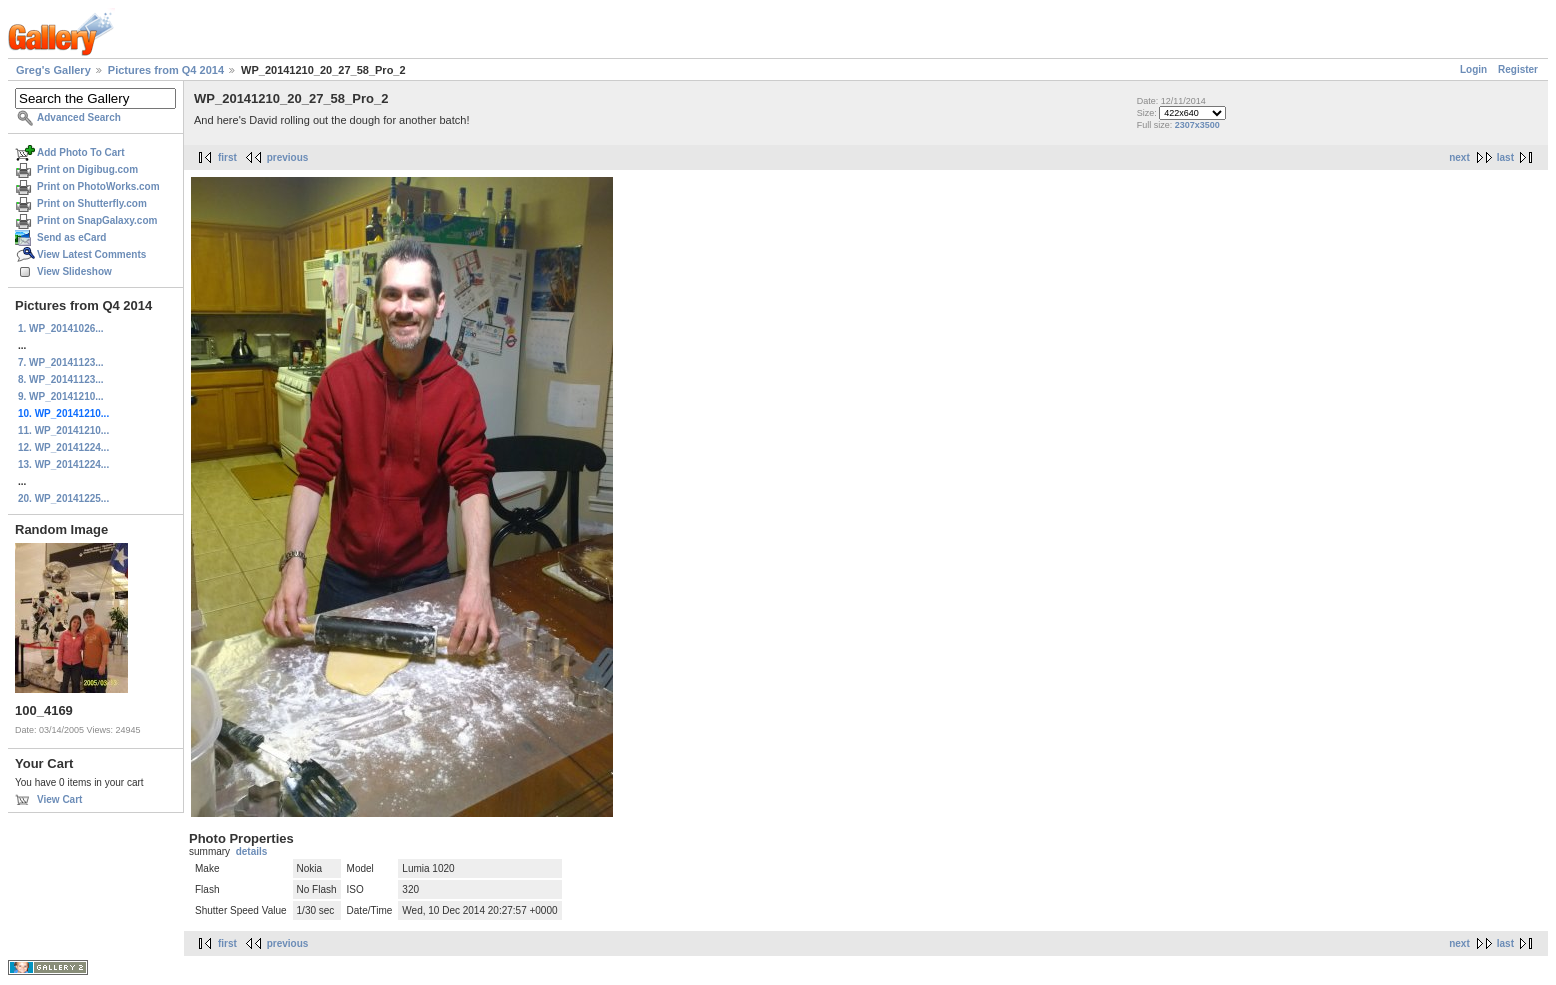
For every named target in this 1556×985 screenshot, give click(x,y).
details (252, 851)
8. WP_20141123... (61, 379)
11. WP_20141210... (63, 430)
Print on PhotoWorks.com (98, 186)
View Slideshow (74, 271)
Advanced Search (79, 117)
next (1459, 157)
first (227, 157)
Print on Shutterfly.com (92, 203)
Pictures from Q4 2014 (166, 70)
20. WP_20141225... (63, 498)
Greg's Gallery (53, 70)
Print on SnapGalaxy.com (97, 220)
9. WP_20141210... (61, 396)
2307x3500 (1197, 125)
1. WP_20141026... (61, 328)
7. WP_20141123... (61, 362)
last (1505, 157)
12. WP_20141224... (63, 447)
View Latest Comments (91, 254)
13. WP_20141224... (63, 464)
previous (288, 157)
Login (1473, 69)
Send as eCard (71, 237)
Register (1518, 69)
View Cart (59, 799)
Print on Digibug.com (87, 169)
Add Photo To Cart (81, 152)
